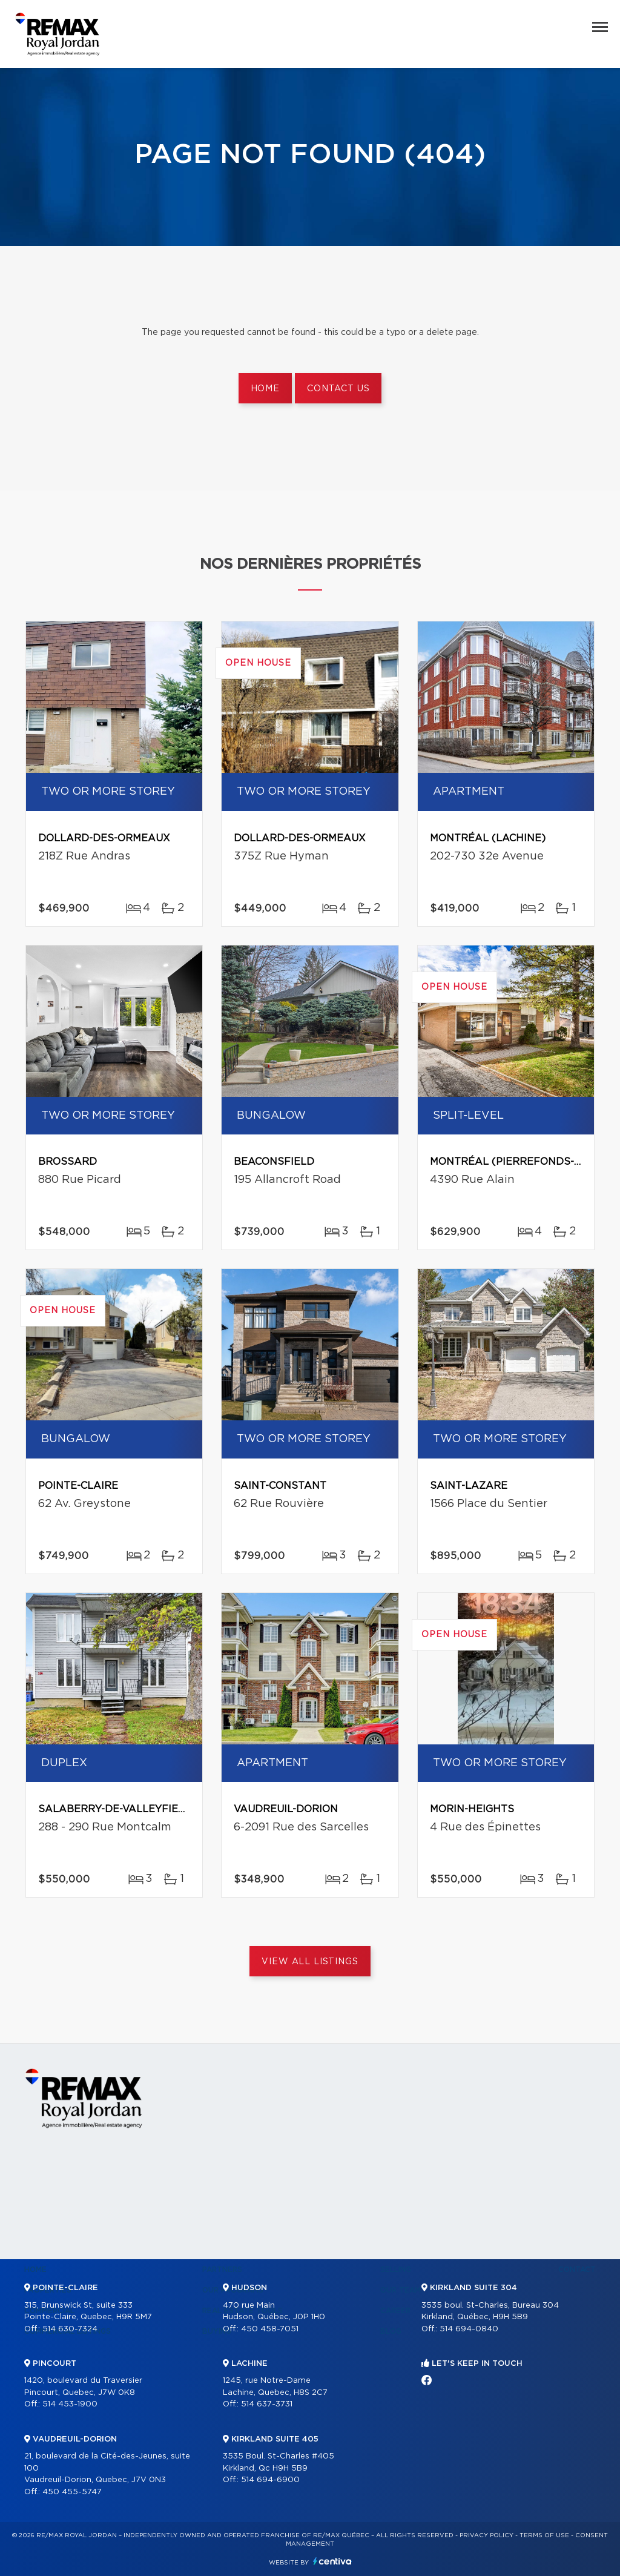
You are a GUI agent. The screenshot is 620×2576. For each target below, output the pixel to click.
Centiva (332, 2561)
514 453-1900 (69, 2404)
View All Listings (310, 1962)
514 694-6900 (270, 2480)
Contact (577, 2269)
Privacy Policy (486, 2535)
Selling (395, 2269)
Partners (222, 2269)
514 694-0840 (469, 2329)
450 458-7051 (269, 2329)
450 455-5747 (72, 2492)
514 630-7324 (69, 2329)
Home (265, 389)
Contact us (338, 389)
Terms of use (544, 2535)
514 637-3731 (266, 2404)
